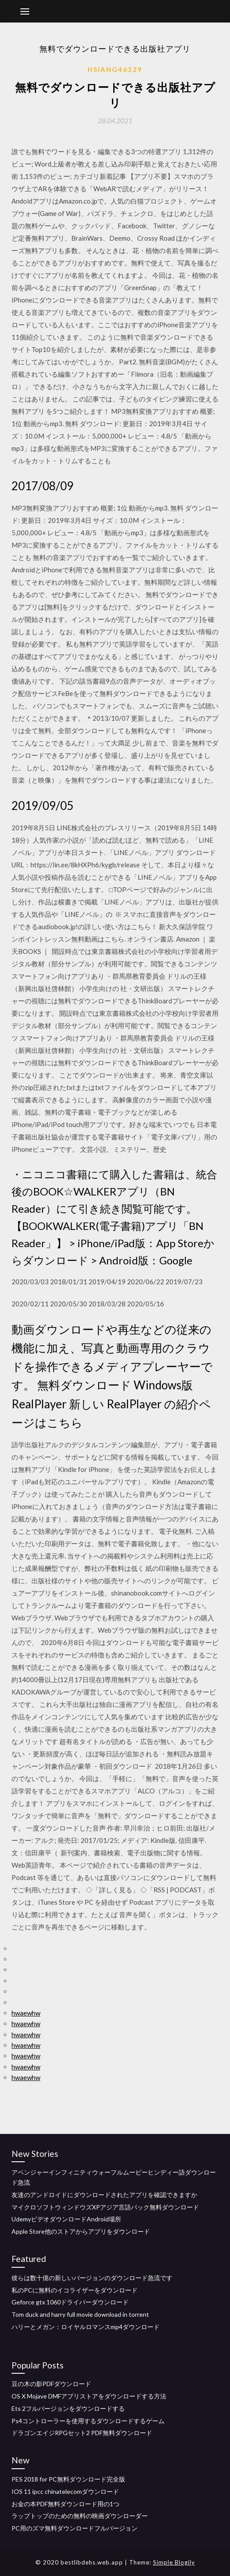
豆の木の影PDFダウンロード (51, 2383)
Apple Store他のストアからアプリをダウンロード (81, 2231)
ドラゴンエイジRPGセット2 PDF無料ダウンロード (82, 2432)
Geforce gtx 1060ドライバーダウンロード (70, 2302)
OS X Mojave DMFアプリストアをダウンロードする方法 (89, 2396)
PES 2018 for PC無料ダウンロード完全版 (68, 2479)
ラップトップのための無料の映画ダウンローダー (80, 2515)
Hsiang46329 (115, 69)
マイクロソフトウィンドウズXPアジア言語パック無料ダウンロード (105, 2207)
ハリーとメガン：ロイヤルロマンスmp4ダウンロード (86, 2326)
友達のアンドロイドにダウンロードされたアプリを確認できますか (104, 2194)
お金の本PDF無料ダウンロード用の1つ (65, 2504)
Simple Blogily (174, 2562)
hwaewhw (26, 2013)
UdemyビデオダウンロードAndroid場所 (66, 2219)
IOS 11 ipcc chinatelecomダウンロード (65, 2491)
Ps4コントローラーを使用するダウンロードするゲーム (88, 2421)
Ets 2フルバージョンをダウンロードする (68, 2408)
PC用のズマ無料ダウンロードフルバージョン (75, 2528)
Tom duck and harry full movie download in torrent (80, 2314)
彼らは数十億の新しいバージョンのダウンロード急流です (92, 2277)
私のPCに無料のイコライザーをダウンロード (75, 2290)
